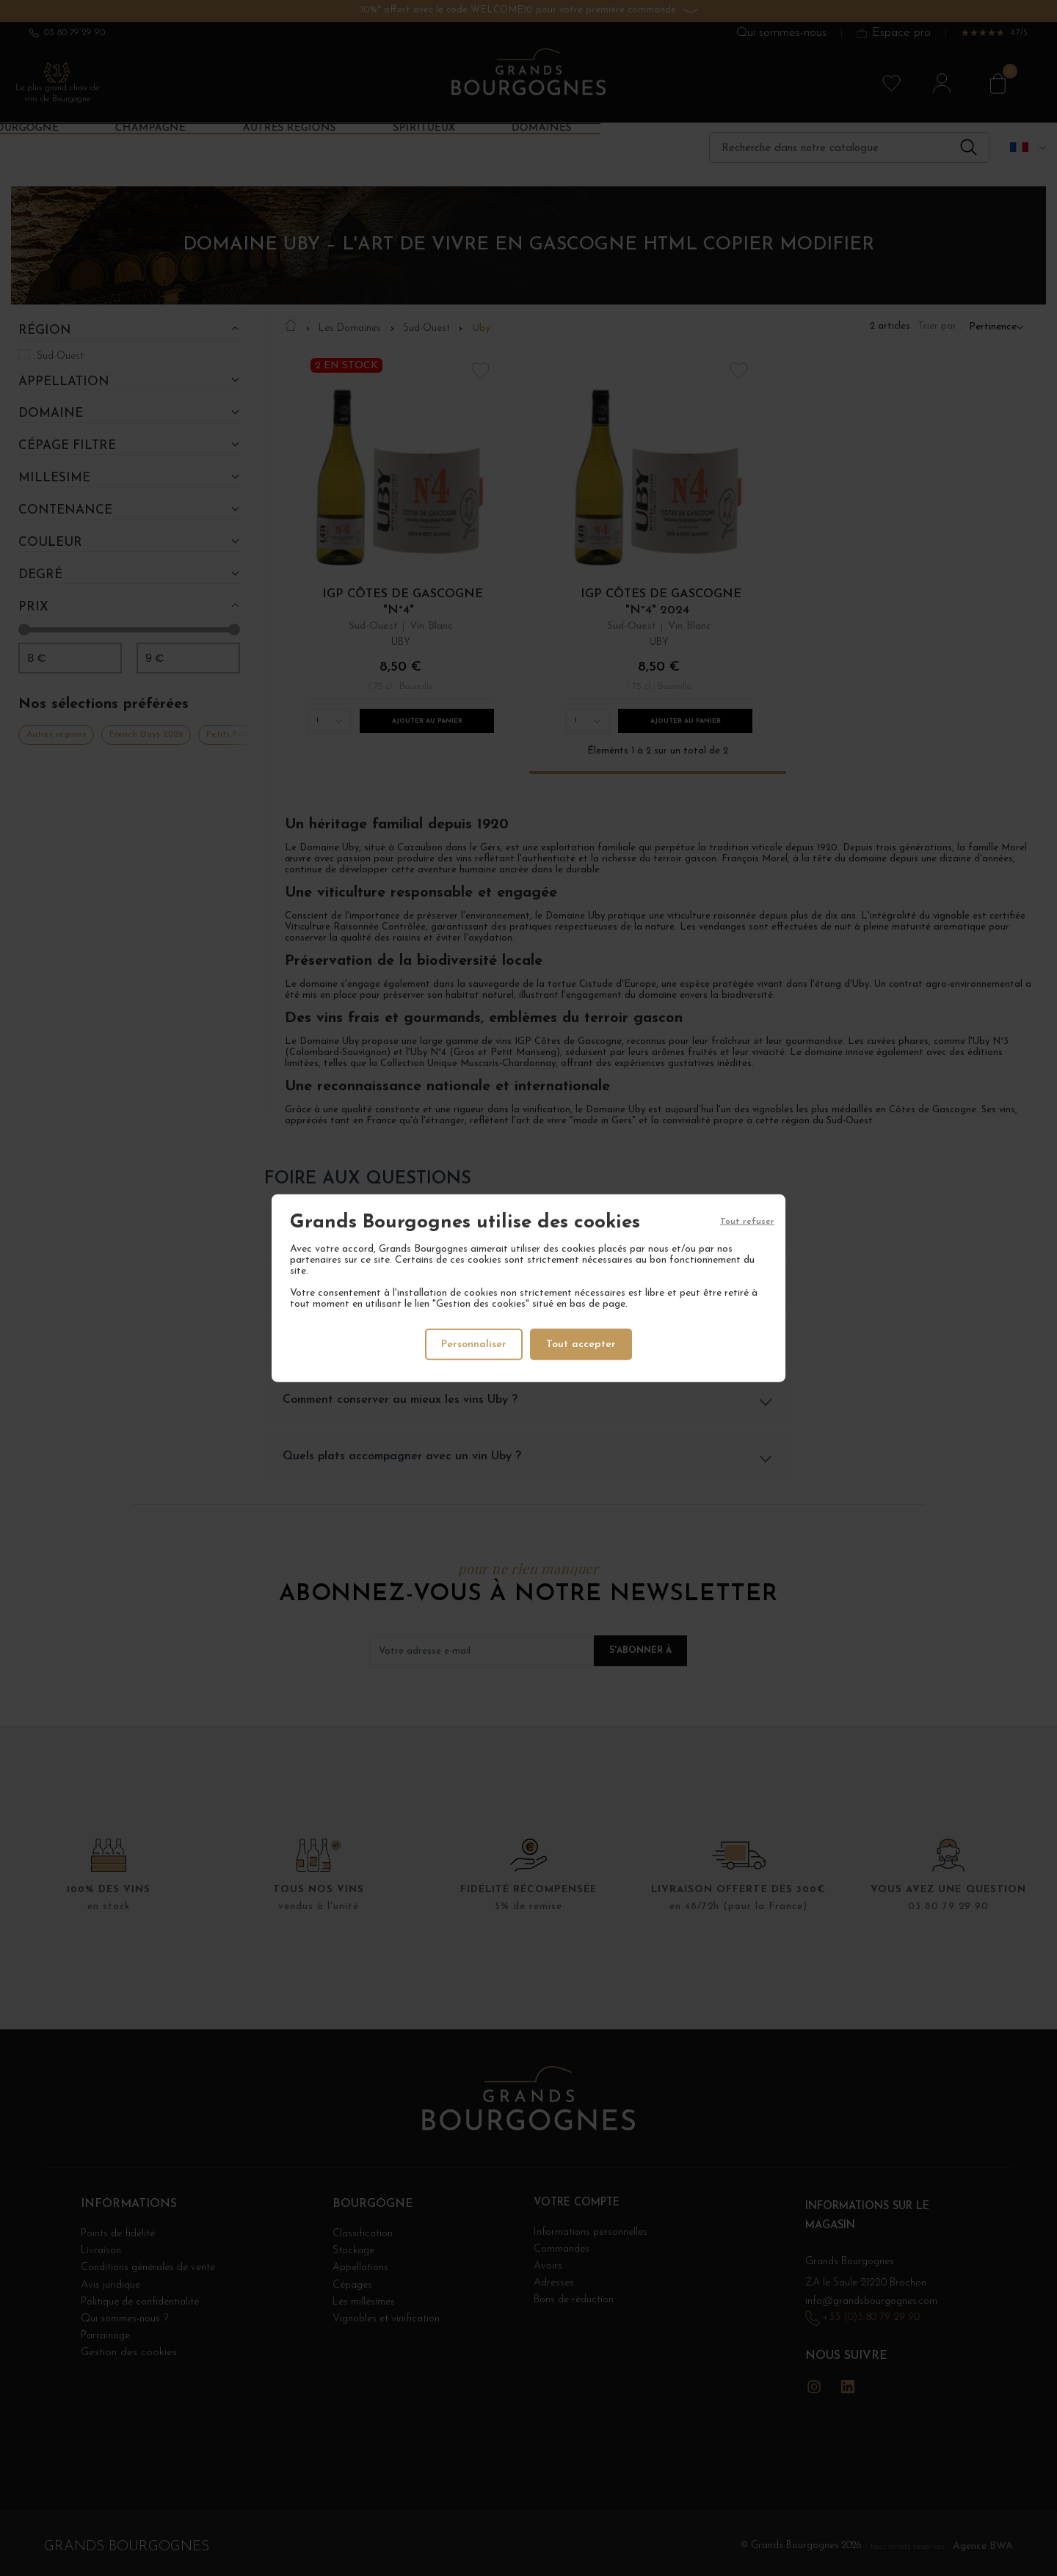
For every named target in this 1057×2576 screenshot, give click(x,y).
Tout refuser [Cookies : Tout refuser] (747, 1222)
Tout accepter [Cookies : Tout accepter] (582, 1343)
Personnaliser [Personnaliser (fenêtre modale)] (474, 1343)
